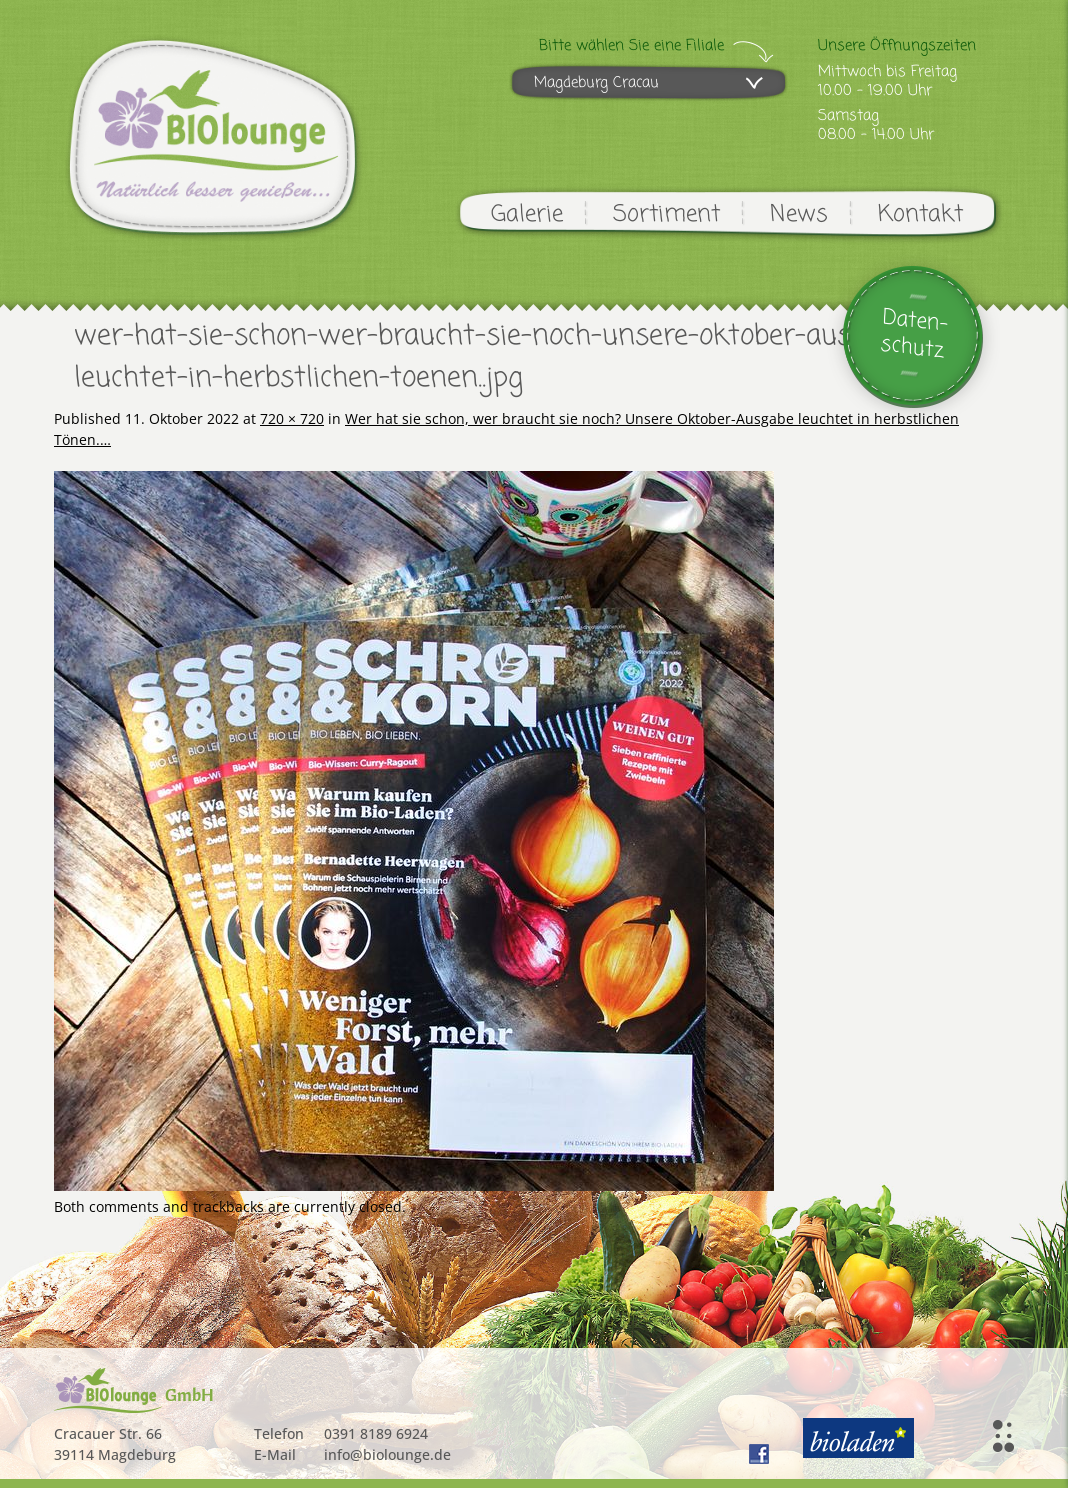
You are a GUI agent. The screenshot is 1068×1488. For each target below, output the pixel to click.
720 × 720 (292, 418)
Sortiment (666, 214)
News (799, 214)
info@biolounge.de (387, 1454)
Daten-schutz (914, 334)
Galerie (527, 214)
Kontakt (920, 214)
